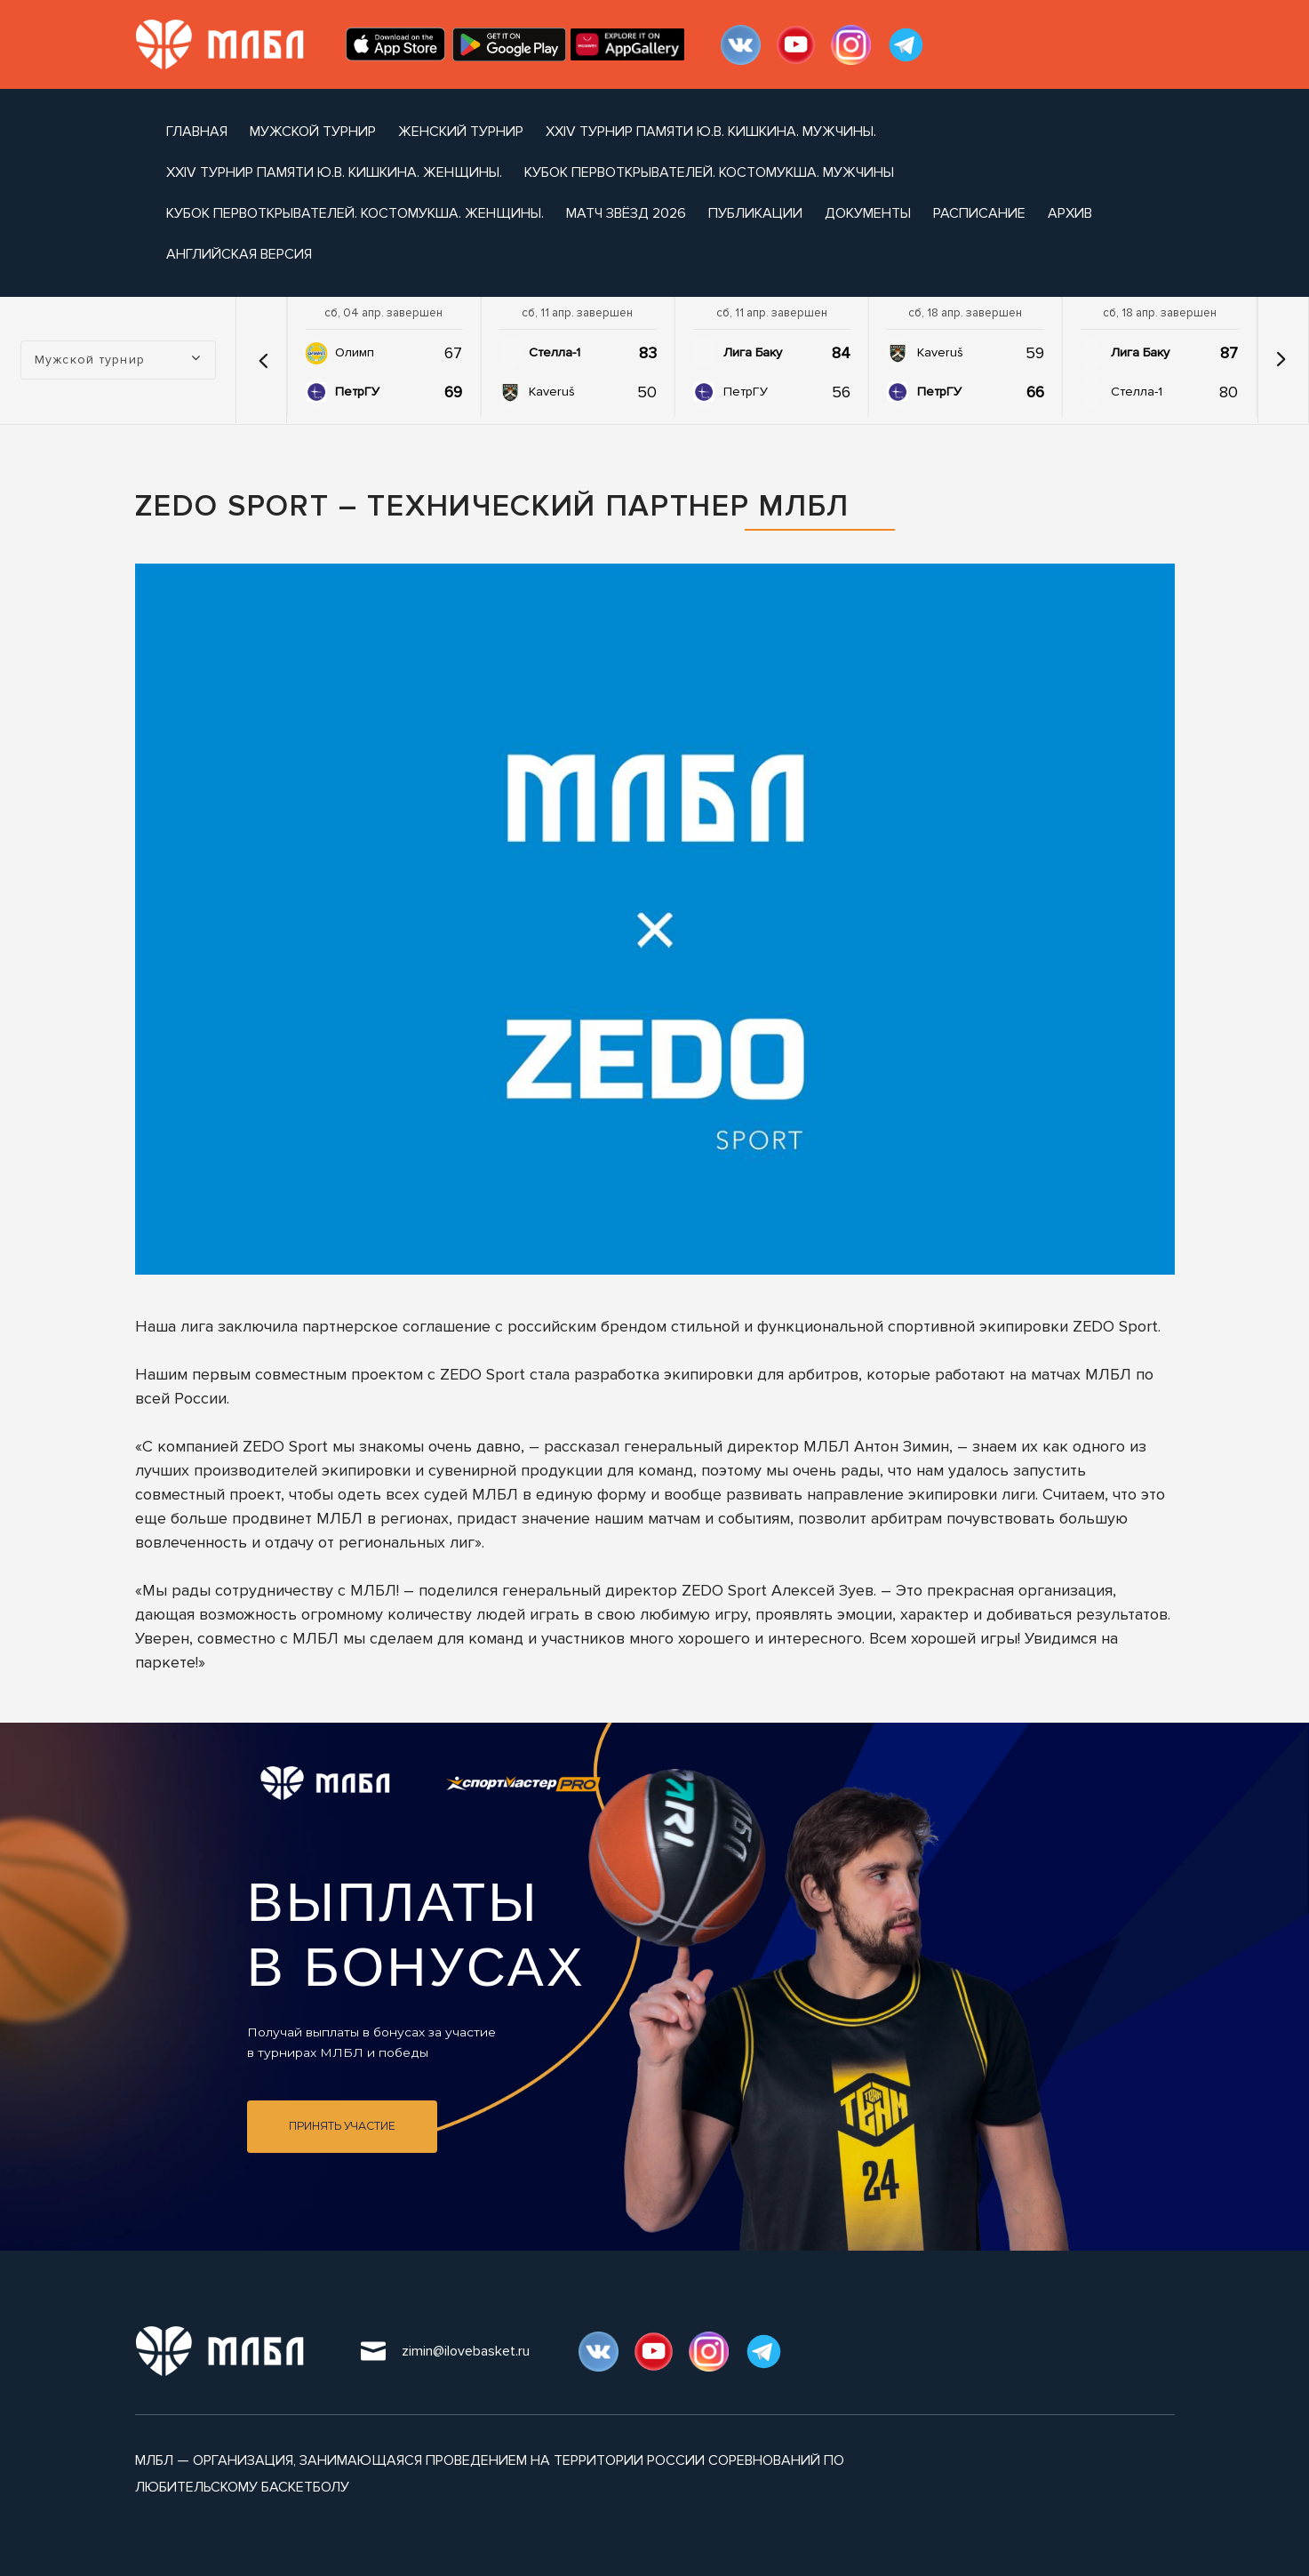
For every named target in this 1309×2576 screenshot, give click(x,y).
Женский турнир (460, 131)
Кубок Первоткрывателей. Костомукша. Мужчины (709, 172)
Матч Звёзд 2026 (626, 213)
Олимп (354, 352)
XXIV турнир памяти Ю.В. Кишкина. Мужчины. (711, 131)
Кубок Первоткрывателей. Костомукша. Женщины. (355, 213)
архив (1070, 213)
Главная (196, 131)
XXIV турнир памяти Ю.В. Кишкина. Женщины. (334, 172)
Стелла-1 (554, 352)
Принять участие (342, 2125)
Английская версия (239, 254)
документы (868, 213)
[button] (263, 360)
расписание (979, 213)
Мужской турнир (313, 131)
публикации (755, 213)
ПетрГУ (357, 391)
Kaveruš (552, 391)
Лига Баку (752, 352)
